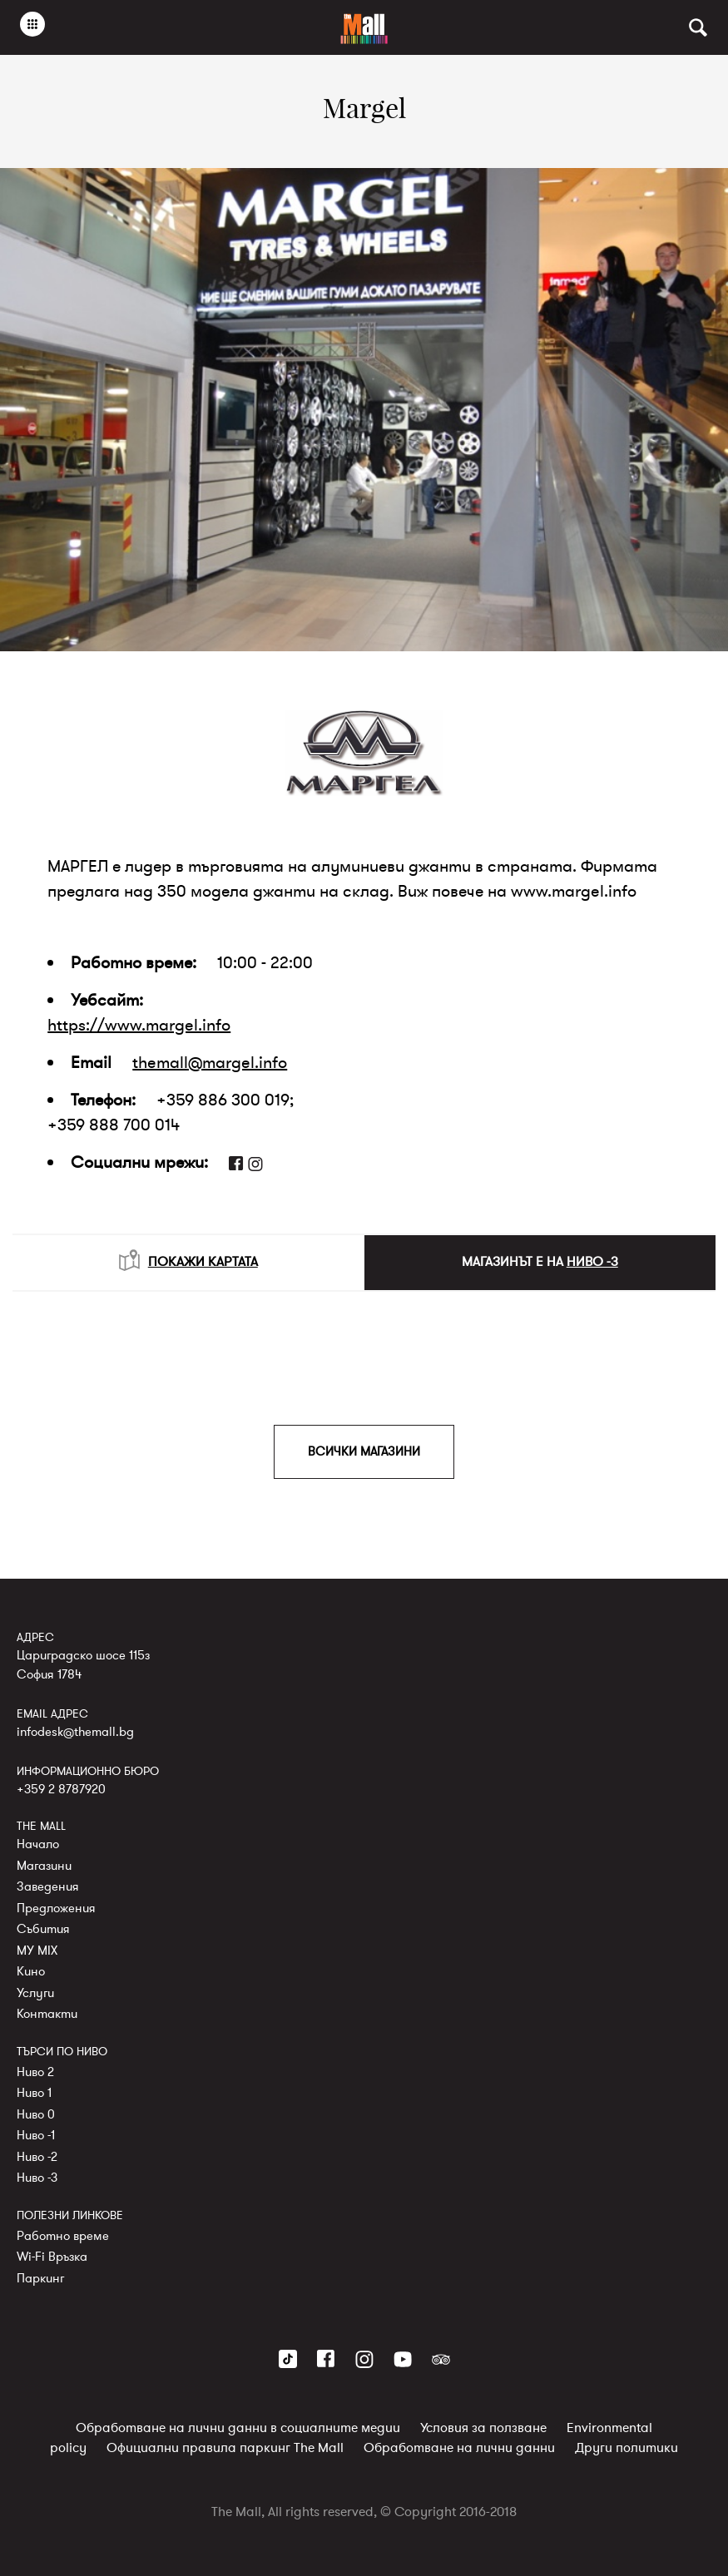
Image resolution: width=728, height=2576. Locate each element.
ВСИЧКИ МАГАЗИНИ (364, 1451)
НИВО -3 (592, 1262)
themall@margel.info (209, 1062)
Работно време (63, 2235)
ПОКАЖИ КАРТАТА (188, 1260)
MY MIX (37, 1949)
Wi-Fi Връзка (52, 2256)
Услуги (35, 1992)
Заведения (48, 1886)
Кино (31, 1971)
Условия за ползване (483, 2428)
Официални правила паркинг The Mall (225, 2448)
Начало (38, 1844)
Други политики (626, 2448)
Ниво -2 (37, 2156)
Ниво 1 (34, 2092)
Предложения (56, 1907)
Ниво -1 (36, 2135)
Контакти (47, 2013)
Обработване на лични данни (459, 2448)
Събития (43, 1929)
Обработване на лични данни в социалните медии (238, 2428)
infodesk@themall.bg (75, 1731)
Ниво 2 (35, 2071)
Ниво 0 (36, 2113)
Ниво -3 (37, 2177)
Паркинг (40, 2277)
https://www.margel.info (138, 1025)
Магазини (44, 1865)
